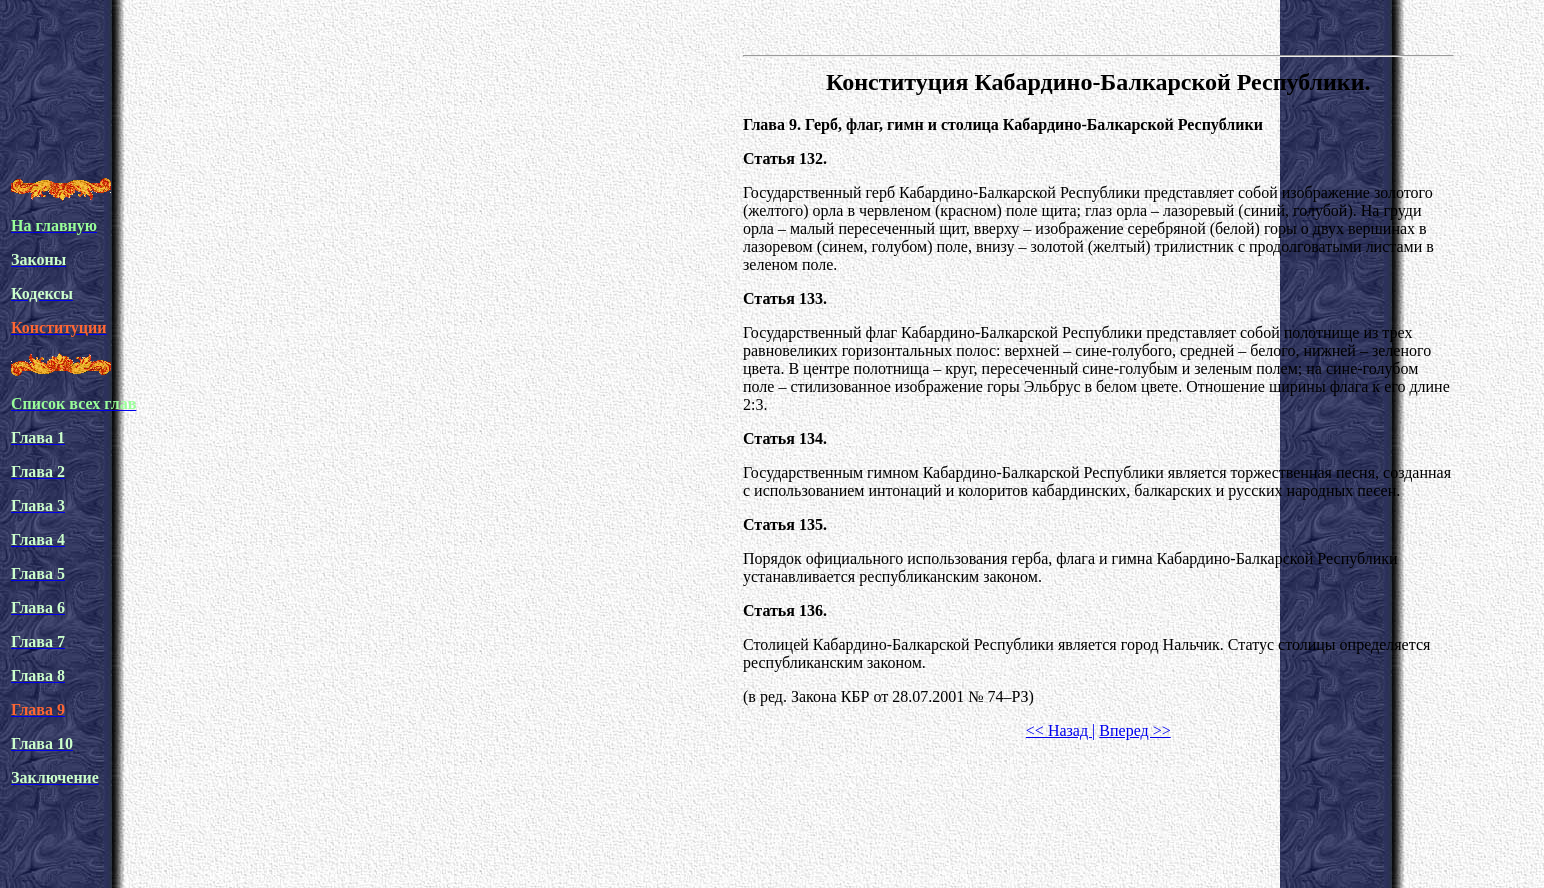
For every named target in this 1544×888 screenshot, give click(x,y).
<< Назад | (1060, 730)
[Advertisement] (375, 114)
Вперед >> (1134, 730)
